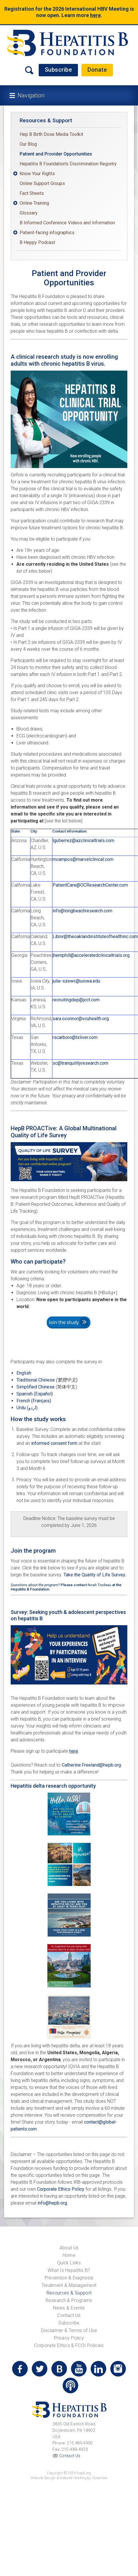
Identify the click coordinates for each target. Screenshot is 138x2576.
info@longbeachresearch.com (82, 910)
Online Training (34, 203)
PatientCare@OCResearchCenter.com (90, 885)
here (95, 15)
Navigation (31, 95)
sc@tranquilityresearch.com (80, 1063)
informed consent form (54, 1443)
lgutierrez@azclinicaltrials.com (83, 840)
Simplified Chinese (35, 1387)
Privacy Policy (69, 2338)
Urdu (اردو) (27, 1407)
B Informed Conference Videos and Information (67, 222)
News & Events (69, 2308)
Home (69, 2255)
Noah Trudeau (99, 1585)
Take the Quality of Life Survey (94, 1575)
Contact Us (69, 2315)
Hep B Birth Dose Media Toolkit (51, 134)
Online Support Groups (42, 183)
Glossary (29, 213)
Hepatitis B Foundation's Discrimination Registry (68, 164)
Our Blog (28, 144)
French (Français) (33, 1400)
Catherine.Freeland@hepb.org (91, 1765)
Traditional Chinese (46, 1380)
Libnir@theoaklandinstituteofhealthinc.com (95, 936)
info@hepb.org (52, 2203)
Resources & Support (46, 120)
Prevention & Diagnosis (69, 2278)
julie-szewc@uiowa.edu (76, 981)
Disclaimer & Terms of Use (69, 2330)
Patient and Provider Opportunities (56, 154)
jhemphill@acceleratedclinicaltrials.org (91, 955)
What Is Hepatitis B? (69, 2270)
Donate (97, 69)
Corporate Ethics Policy (60, 2189)
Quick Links (69, 2263)
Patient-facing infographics (47, 232)
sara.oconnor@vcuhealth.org (81, 1018)
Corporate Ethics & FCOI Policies (69, 2345)
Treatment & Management (69, 2285)
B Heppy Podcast (37, 242)
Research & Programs (69, 2300)
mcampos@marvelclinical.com (83, 859)
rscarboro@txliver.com (75, 1037)
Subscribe (58, 69)
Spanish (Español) (34, 1394)
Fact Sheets (32, 193)
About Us (69, 2247)
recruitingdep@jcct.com (76, 1000)
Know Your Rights (37, 173)
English (23, 1373)
